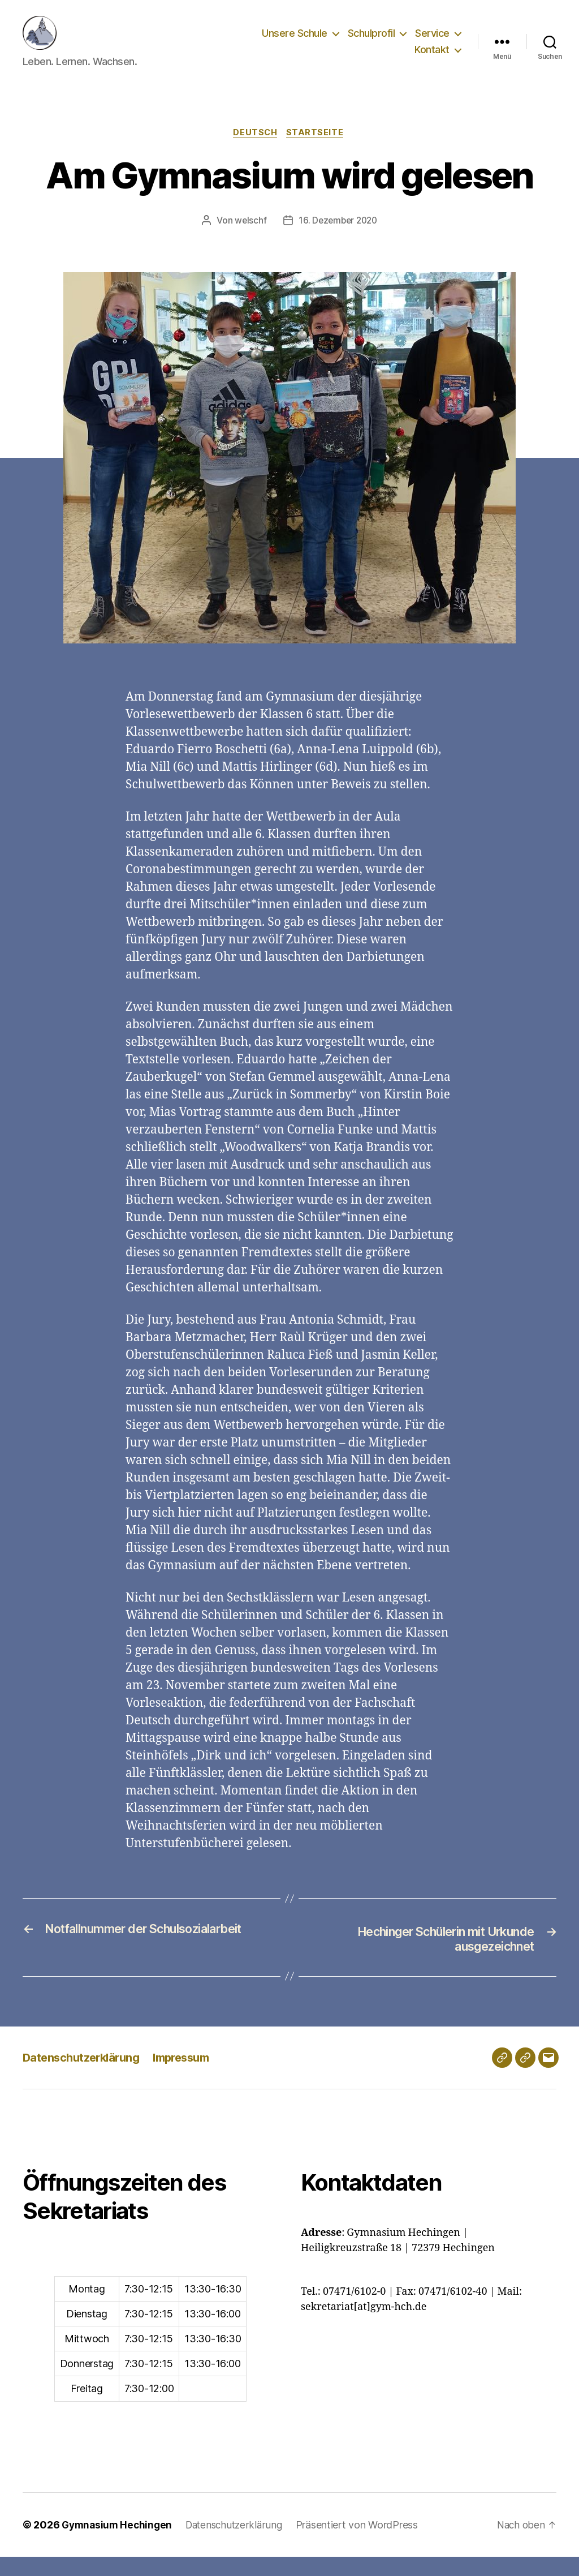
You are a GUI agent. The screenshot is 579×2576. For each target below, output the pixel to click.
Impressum (190, 2077)
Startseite (318, 150)
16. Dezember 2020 (338, 238)
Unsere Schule (294, 42)
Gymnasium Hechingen (119, 2544)
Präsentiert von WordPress (365, 2544)
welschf (248, 238)
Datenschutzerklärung (84, 2077)
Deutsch (255, 150)
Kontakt (432, 58)
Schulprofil (371, 42)
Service (432, 42)
